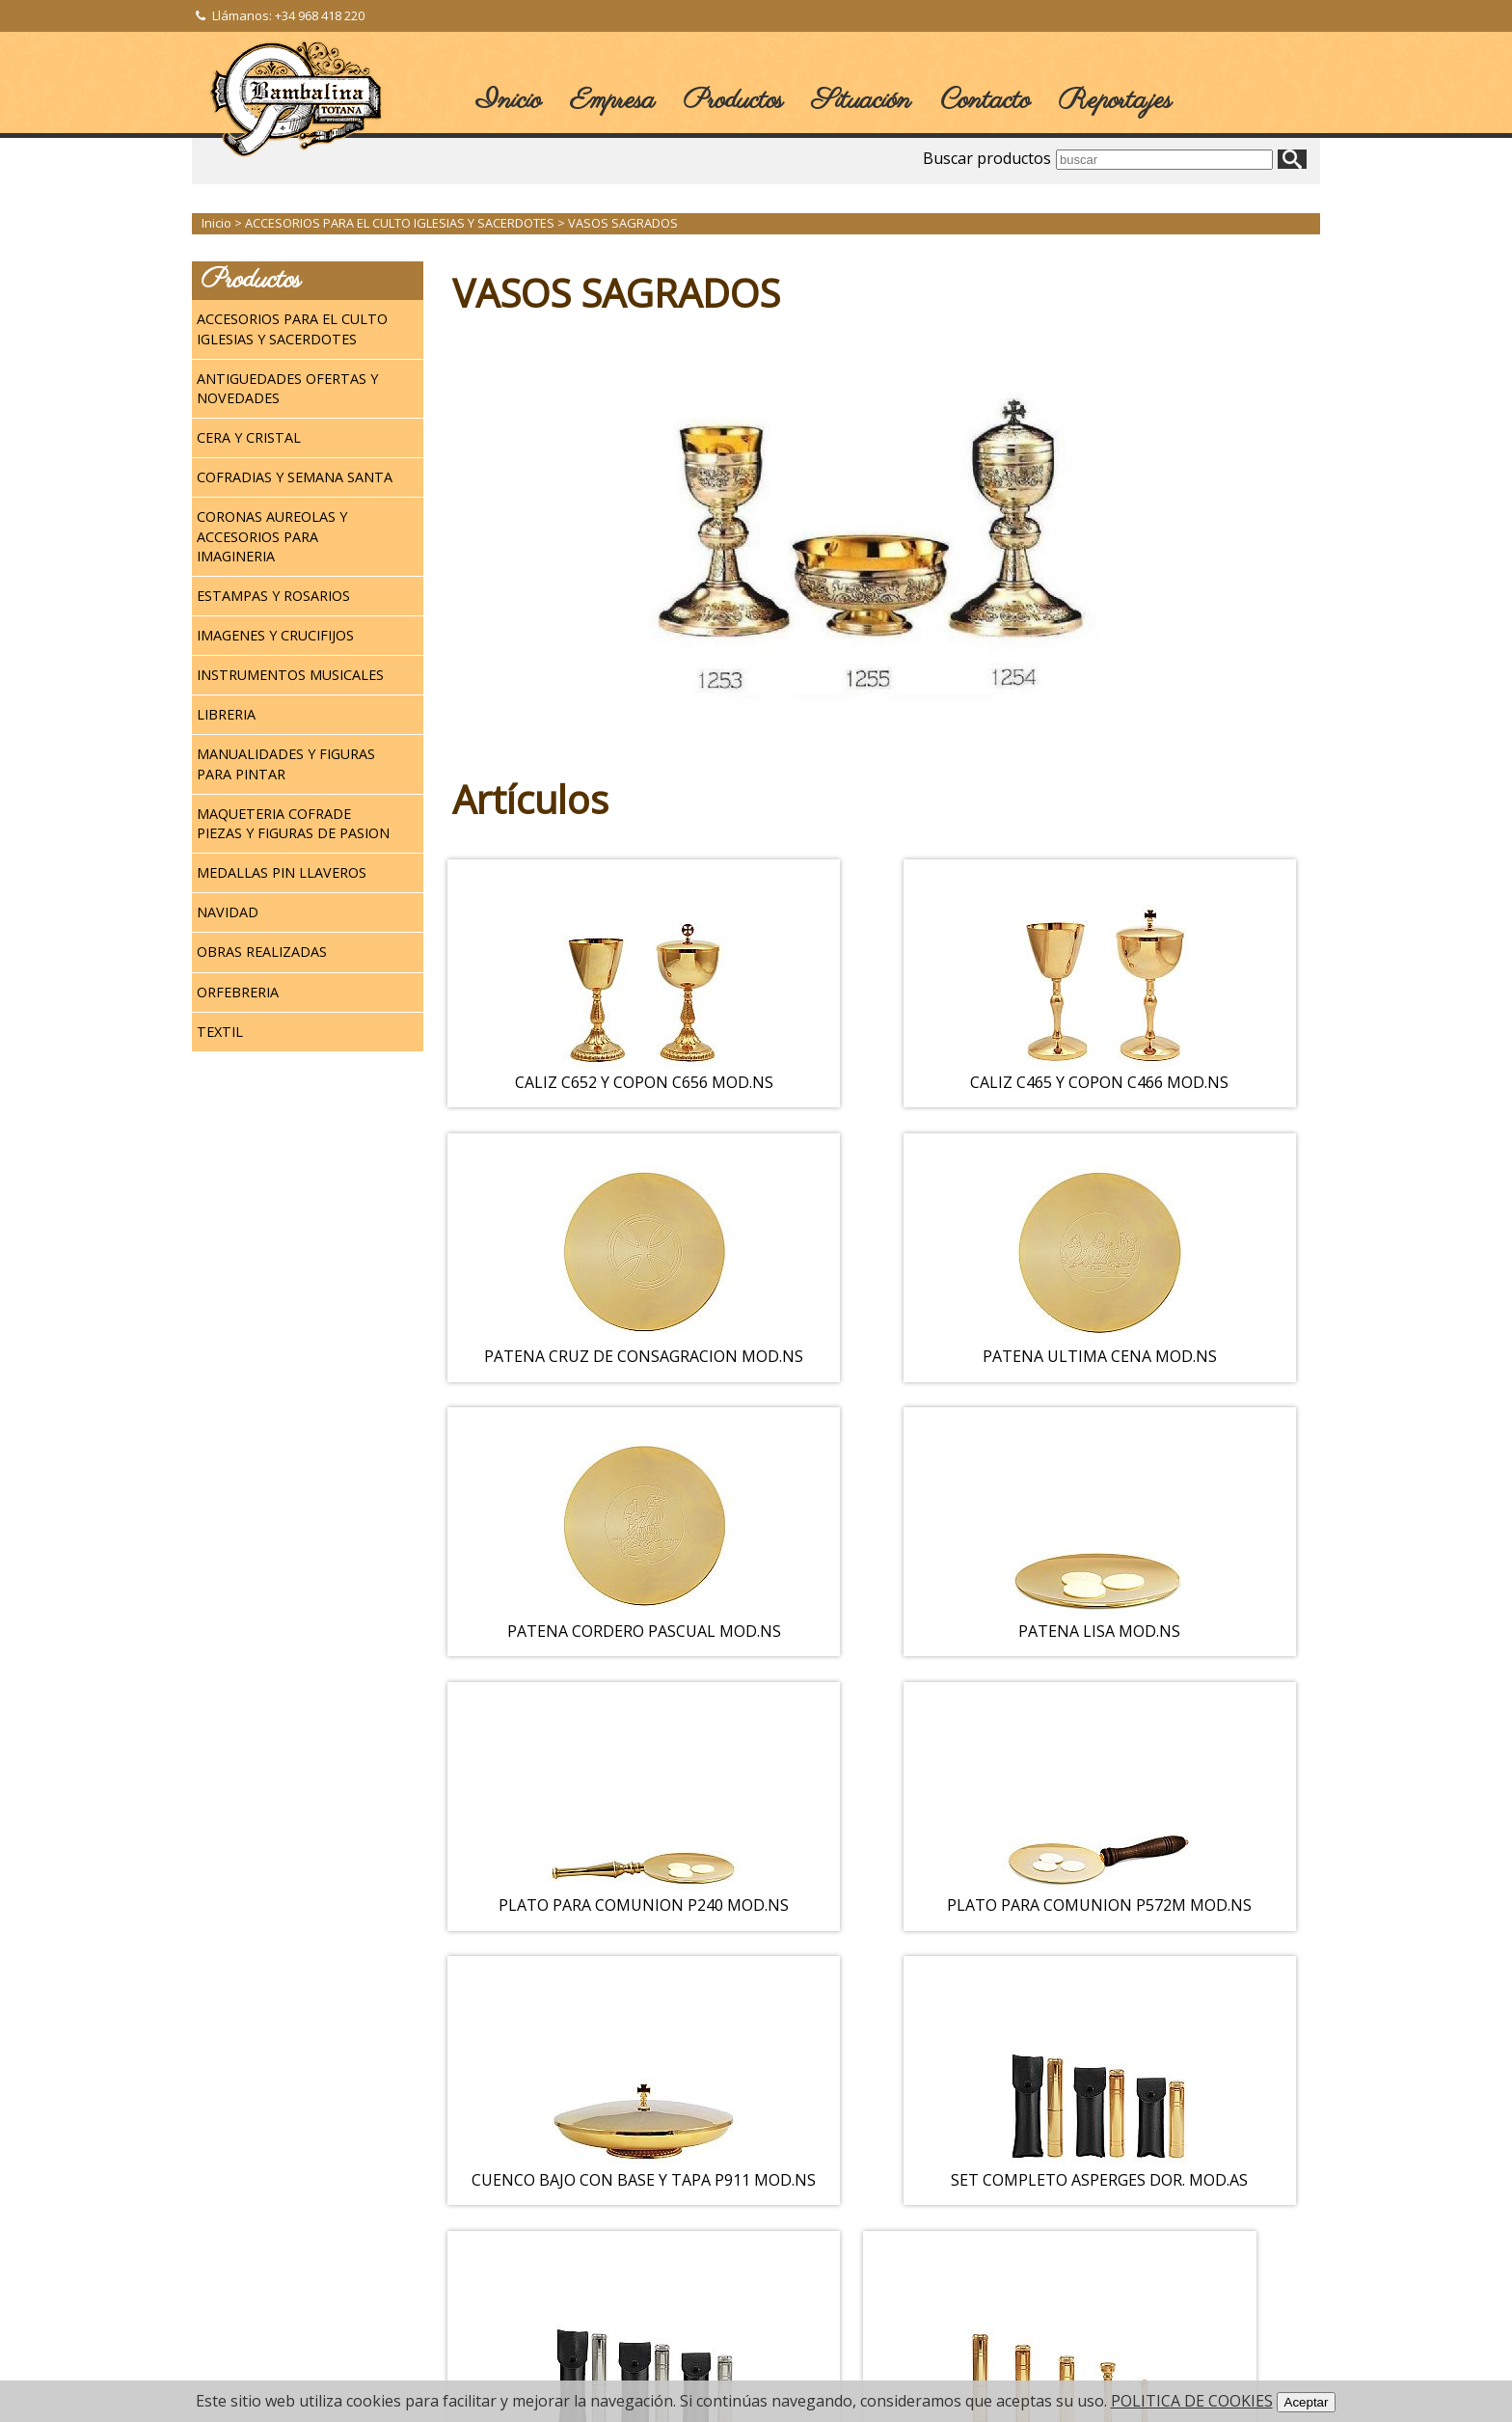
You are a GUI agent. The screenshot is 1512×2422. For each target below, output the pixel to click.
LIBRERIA (226, 714)
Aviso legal (236, 2242)
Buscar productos (987, 158)
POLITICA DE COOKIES (1192, 2400)
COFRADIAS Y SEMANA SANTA (294, 477)
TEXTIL (220, 1031)
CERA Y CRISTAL (249, 437)
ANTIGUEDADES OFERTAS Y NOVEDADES (287, 388)
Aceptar (1306, 2402)
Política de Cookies (260, 2291)
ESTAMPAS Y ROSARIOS (273, 595)
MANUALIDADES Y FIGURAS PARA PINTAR (286, 763)
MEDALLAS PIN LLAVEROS (281, 872)
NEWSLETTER (517, 2222)
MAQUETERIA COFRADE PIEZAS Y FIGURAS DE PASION (293, 823)
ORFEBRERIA (238, 992)
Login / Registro (251, 2192)
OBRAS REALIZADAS (262, 951)
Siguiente (910, 2086)
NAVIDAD (227, 912)
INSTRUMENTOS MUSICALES (290, 675)
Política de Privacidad (266, 2266)
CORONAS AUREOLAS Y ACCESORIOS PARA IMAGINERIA (272, 535)
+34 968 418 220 (319, 15)
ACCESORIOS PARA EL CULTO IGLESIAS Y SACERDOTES (292, 328)
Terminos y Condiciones (275, 2217)
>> (988, 2086)
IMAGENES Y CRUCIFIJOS (275, 635)
